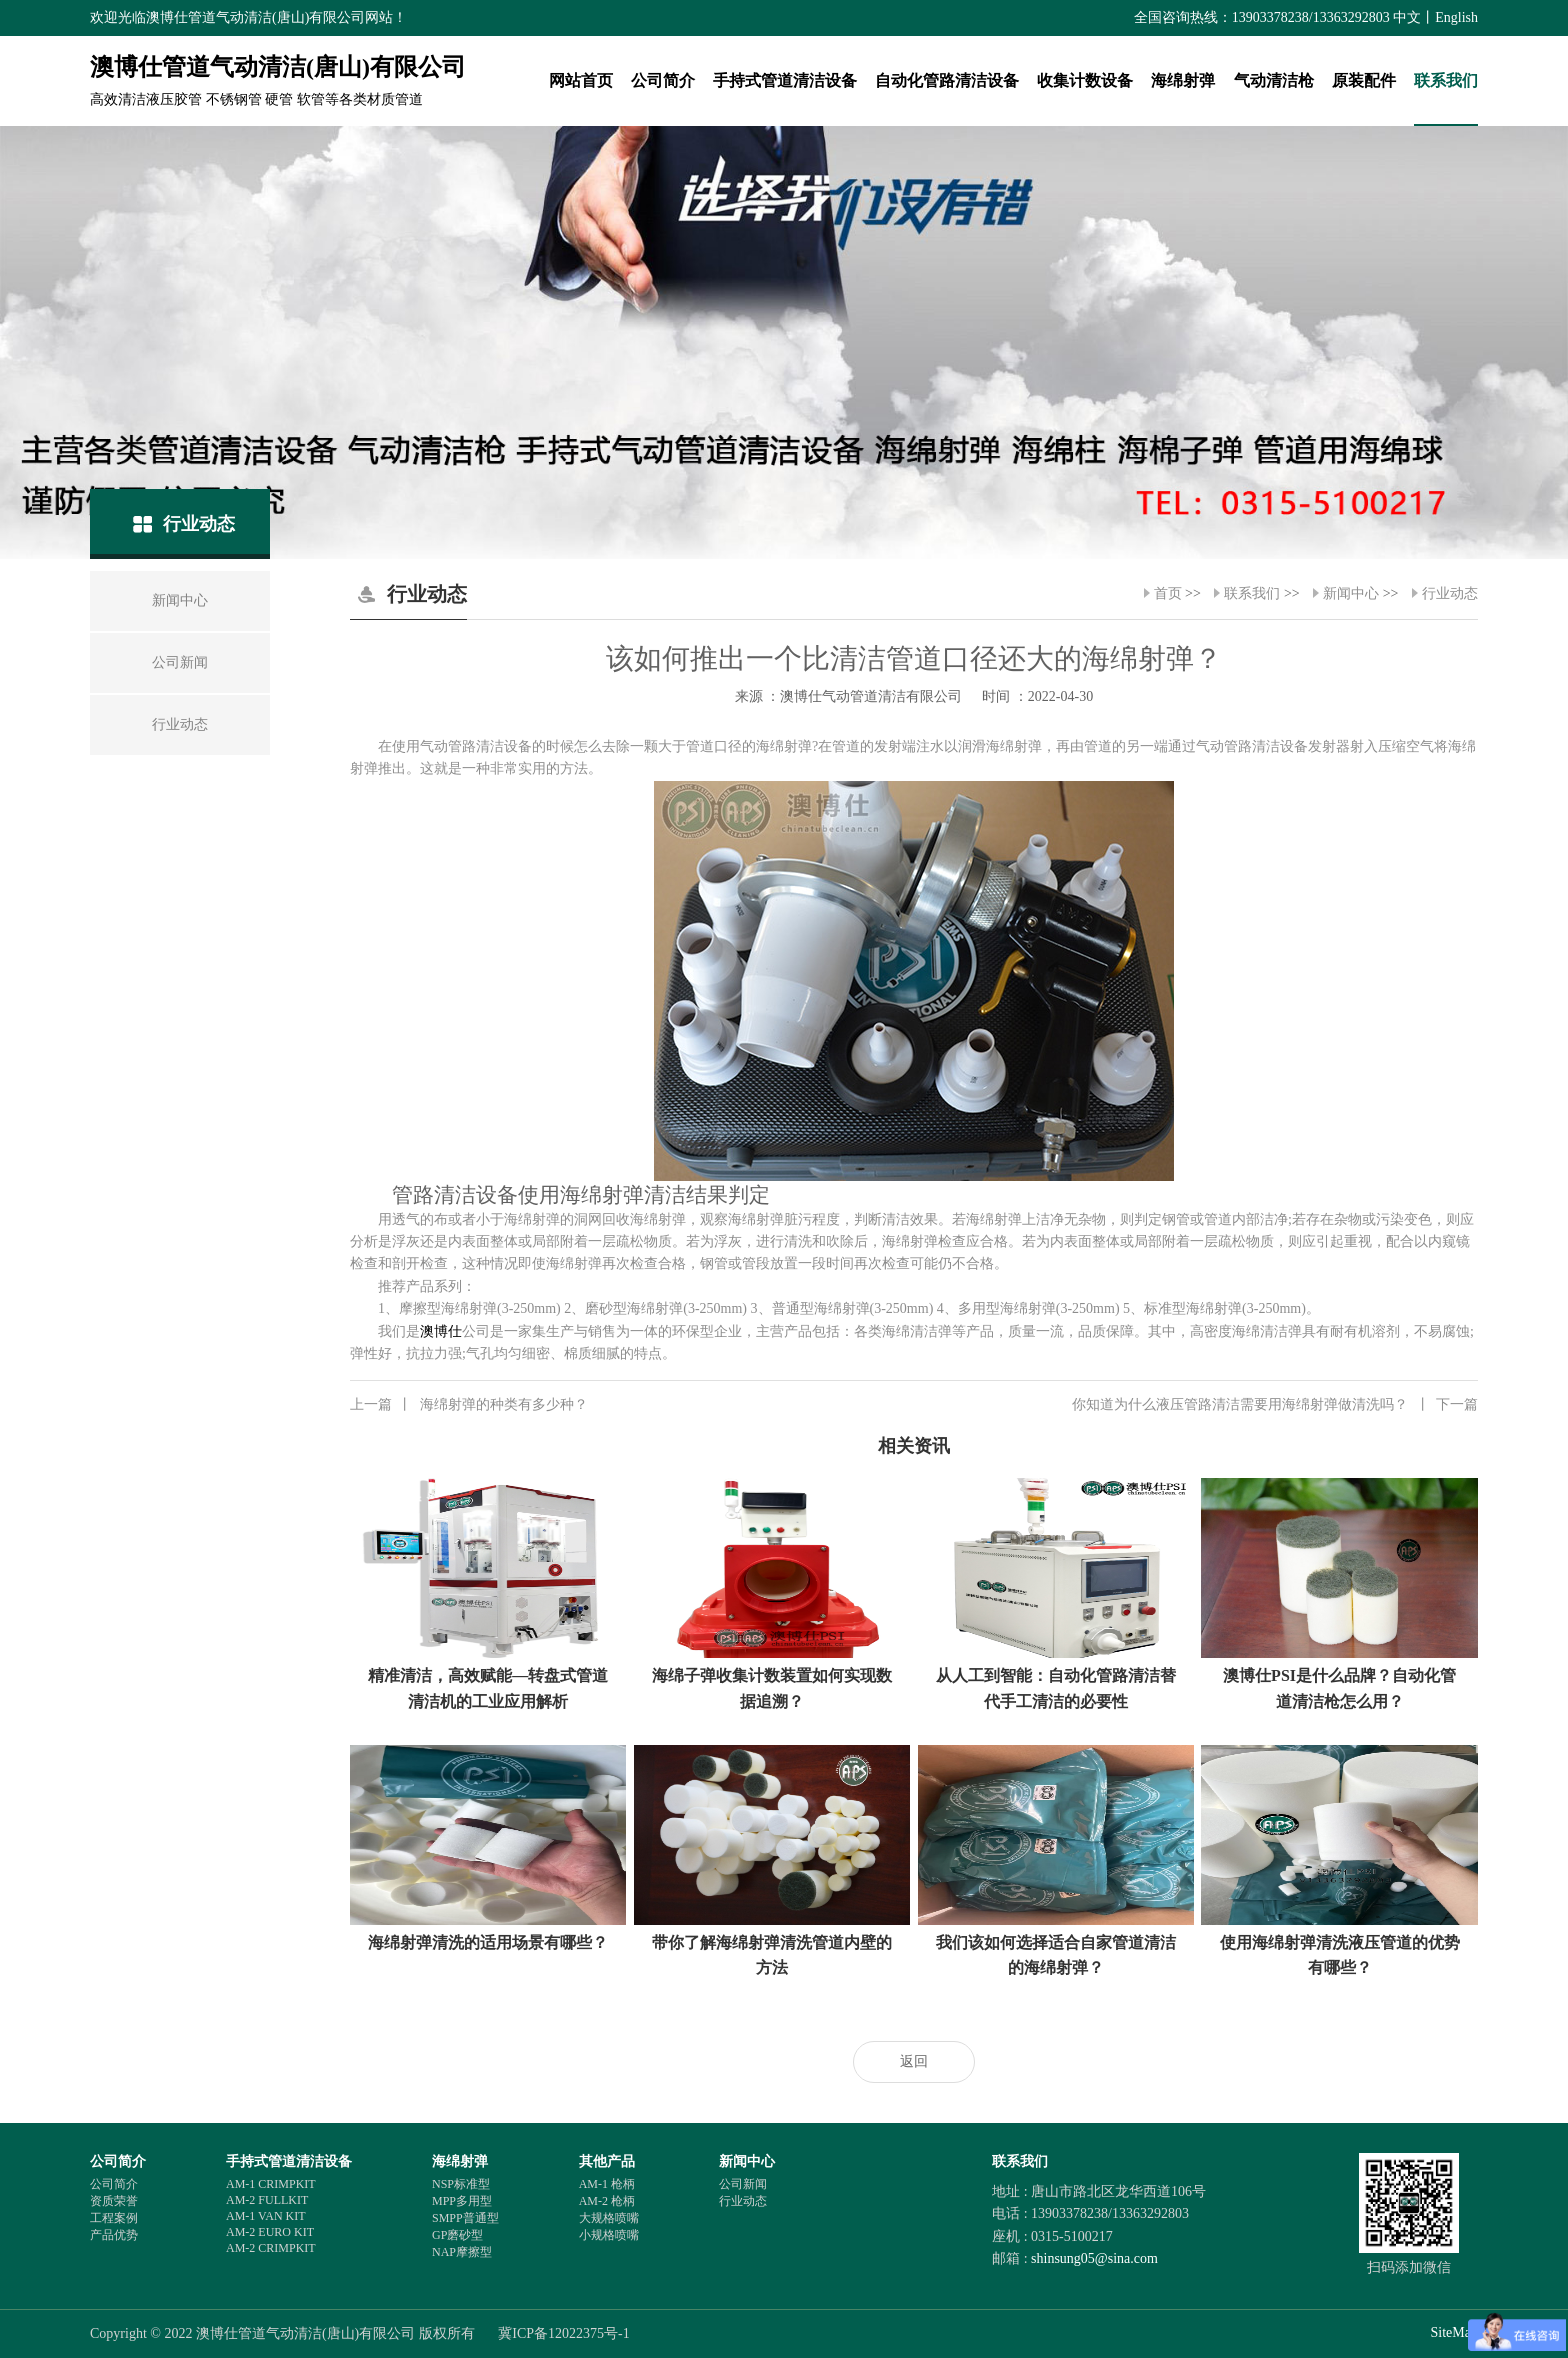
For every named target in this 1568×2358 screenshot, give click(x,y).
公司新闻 (743, 2184)
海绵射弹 (1183, 80)
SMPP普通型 (465, 2218)
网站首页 (581, 80)
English (1456, 17)
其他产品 (607, 2161)
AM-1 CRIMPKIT (271, 2184)
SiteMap (1454, 2332)
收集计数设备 (1085, 80)
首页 (1168, 593)
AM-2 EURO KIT (270, 2232)
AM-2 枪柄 (607, 2201)
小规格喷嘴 (609, 2235)
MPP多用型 (462, 2201)
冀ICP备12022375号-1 (563, 2333)
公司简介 (663, 80)
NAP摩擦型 (462, 2252)
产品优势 (114, 2235)
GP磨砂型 (457, 2235)
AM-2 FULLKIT (267, 2200)
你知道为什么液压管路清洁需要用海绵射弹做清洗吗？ (1275, 1405)
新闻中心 (1351, 593)
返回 (914, 2061)
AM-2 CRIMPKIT (271, 2248)
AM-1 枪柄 (607, 2184)
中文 (1407, 17)
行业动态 (1450, 593)
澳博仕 (441, 1331)
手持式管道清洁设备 (785, 80)
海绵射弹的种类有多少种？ (469, 1405)
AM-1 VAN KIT (266, 2216)
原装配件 (1364, 80)
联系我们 (1446, 80)
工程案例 (114, 2218)
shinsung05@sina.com (1094, 2258)
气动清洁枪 (1274, 80)
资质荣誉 (114, 2201)
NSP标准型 (461, 2184)
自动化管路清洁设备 (947, 80)
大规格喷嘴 (609, 2218)
